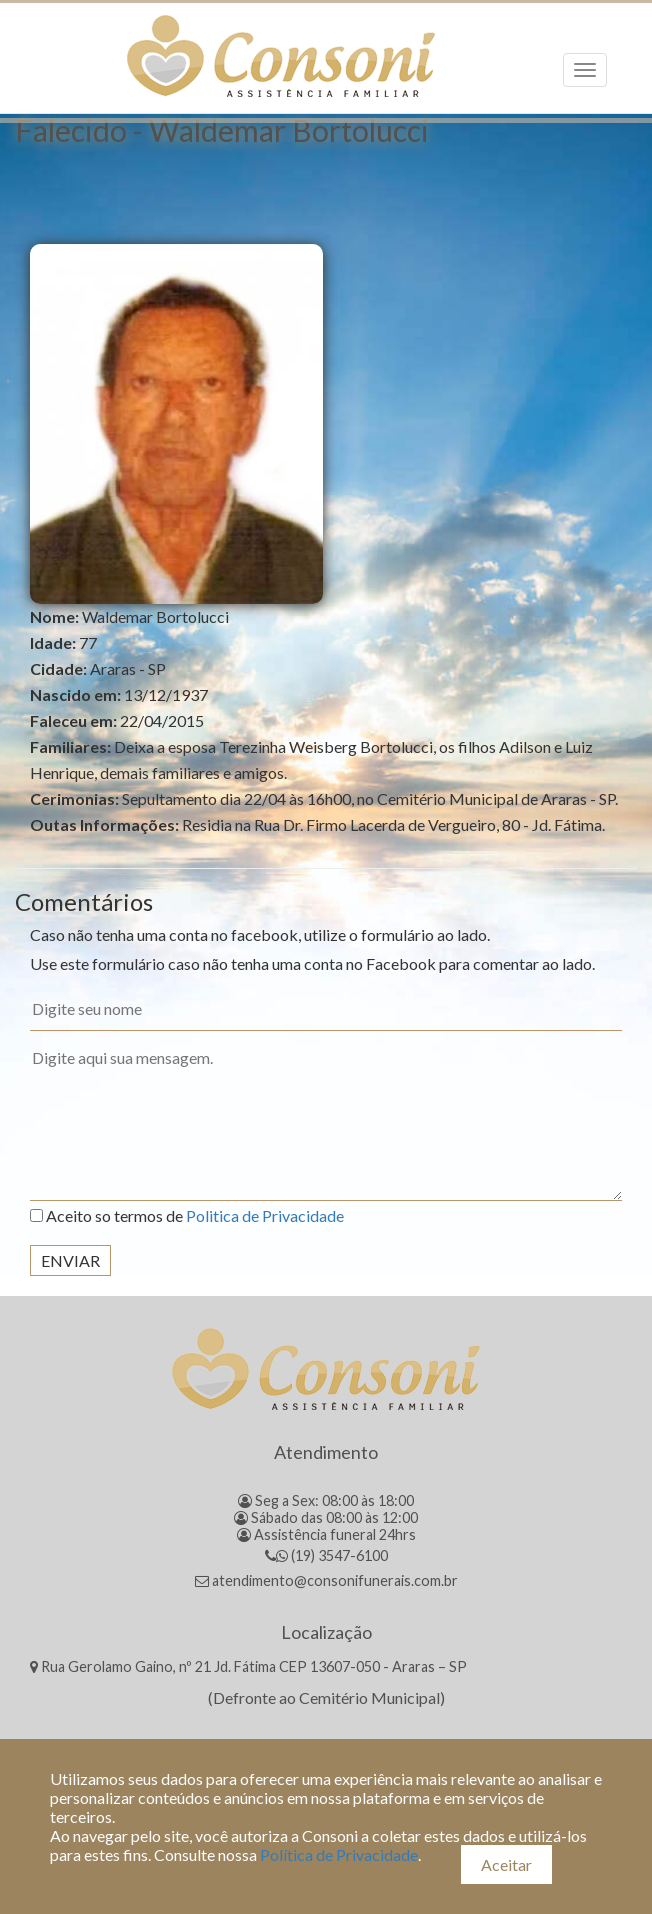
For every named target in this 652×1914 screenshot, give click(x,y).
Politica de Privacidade (265, 1215)
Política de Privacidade (339, 1854)
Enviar (70, 1260)
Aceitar (506, 1864)
